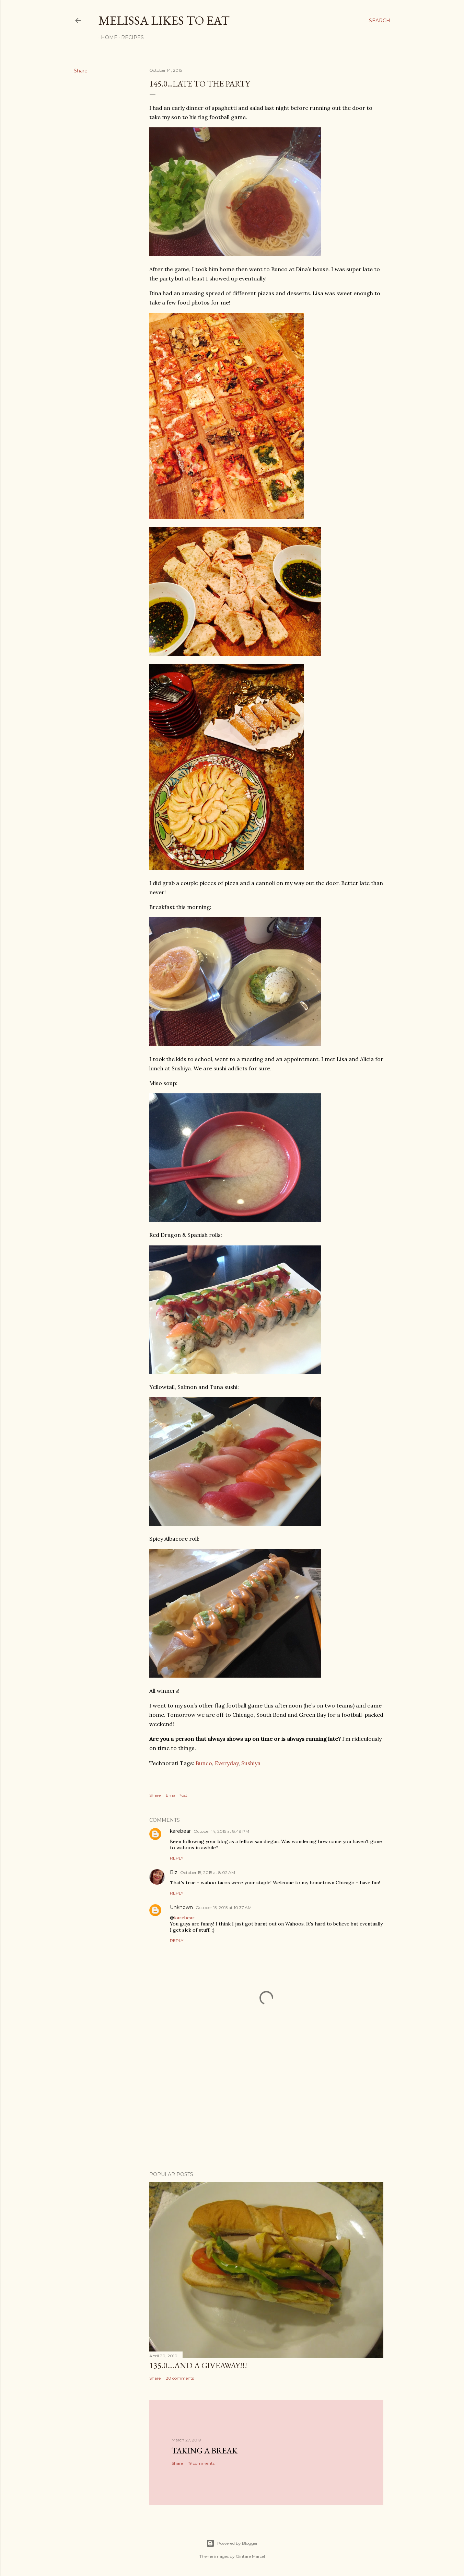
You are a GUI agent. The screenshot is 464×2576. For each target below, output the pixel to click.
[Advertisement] (266, 2106)
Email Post (176, 1795)
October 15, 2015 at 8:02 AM (207, 1872)
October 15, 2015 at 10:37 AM (224, 1907)
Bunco (204, 1763)
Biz (173, 1872)
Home (106, 37)
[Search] (379, 20)
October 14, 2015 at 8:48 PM (221, 1831)
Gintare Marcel (250, 2556)
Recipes (130, 37)
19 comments (201, 2463)
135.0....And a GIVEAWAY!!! (198, 2365)
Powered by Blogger (232, 2543)
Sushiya (250, 1763)
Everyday (227, 1763)
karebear (180, 1831)
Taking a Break (204, 2450)
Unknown (181, 1907)
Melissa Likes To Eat (164, 20)
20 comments (180, 2378)
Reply (176, 1858)
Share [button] (81, 71)
